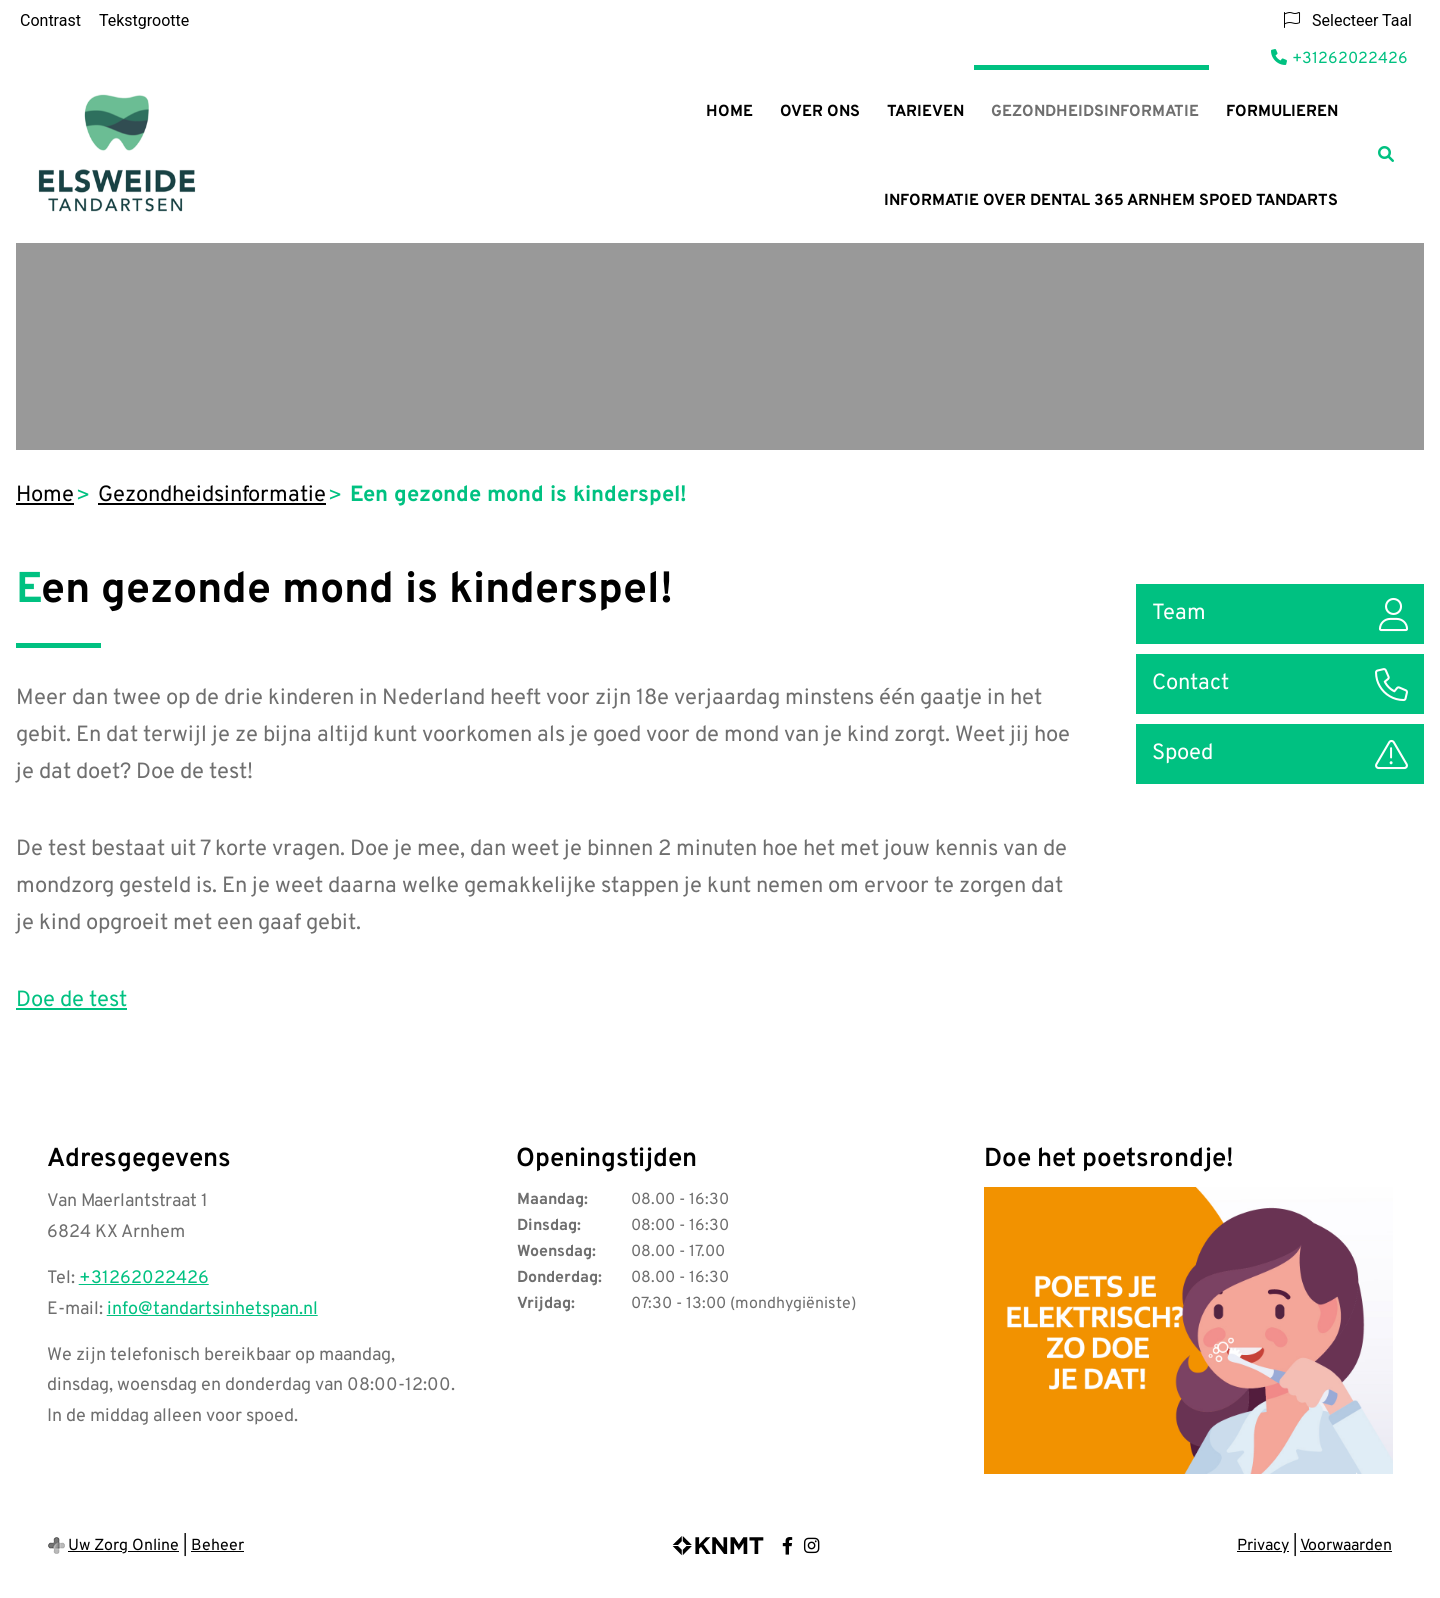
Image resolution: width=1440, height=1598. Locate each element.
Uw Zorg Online (123, 1546)
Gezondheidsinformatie (1095, 112)
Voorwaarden (1346, 1546)
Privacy (1263, 1546)
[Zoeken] (1386, 154)
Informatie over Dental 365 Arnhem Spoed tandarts (1111, 201)
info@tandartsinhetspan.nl (212, 1309)
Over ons (820, 112)
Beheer (217, 1546)
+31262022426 (144, 1278)
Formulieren (1282, 112)
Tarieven (925, 112)
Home (729, 112)
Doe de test (71, 1000)
